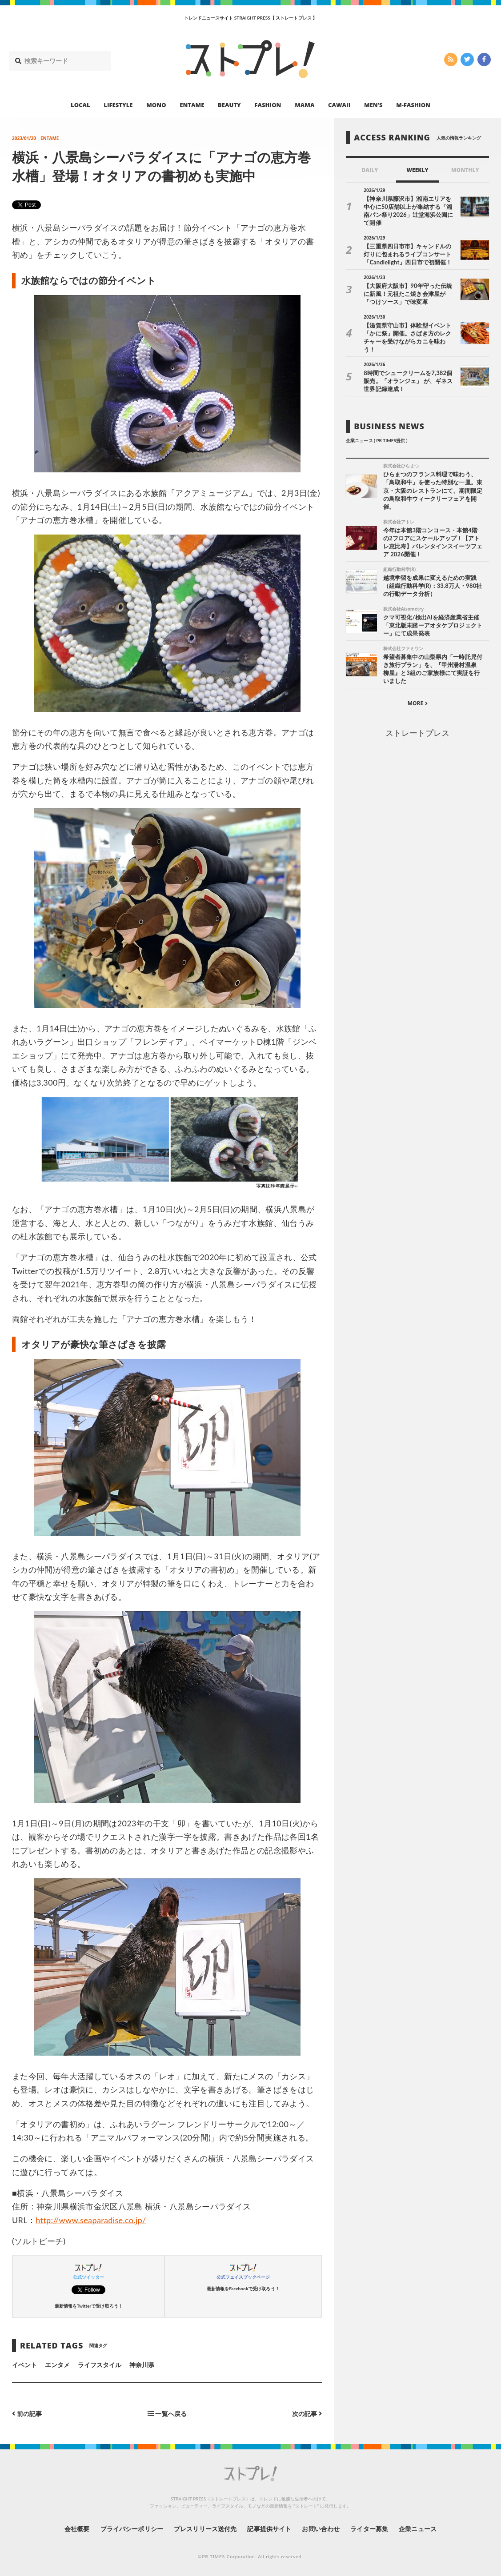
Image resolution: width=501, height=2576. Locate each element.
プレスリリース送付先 (205, 2528)
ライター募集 (369, 2528)
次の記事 (307, 2413)
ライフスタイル (99, 2364)
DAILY (369, 170)
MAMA (304, 105)
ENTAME (192, 105)
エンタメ (57, 2364)
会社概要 (76, 2528)
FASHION (267, 105)
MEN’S (373, 105)
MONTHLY (465, 170)
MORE (418, 703)
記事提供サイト (269, 2528)
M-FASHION (413, 105)
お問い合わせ (320, 2528)
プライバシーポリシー (131, 2528)
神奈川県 (141, 2364)
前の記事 (27, 2413)
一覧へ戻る (167, 2413)
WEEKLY (417, 170)
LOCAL (80, 105)
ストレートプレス (417, 733)
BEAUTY (229, 105)
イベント (24, 2364)
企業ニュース (417, 2528)
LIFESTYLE (118, 105)
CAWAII (339, 105)
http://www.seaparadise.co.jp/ (91, 2220)
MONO (156, 105)
